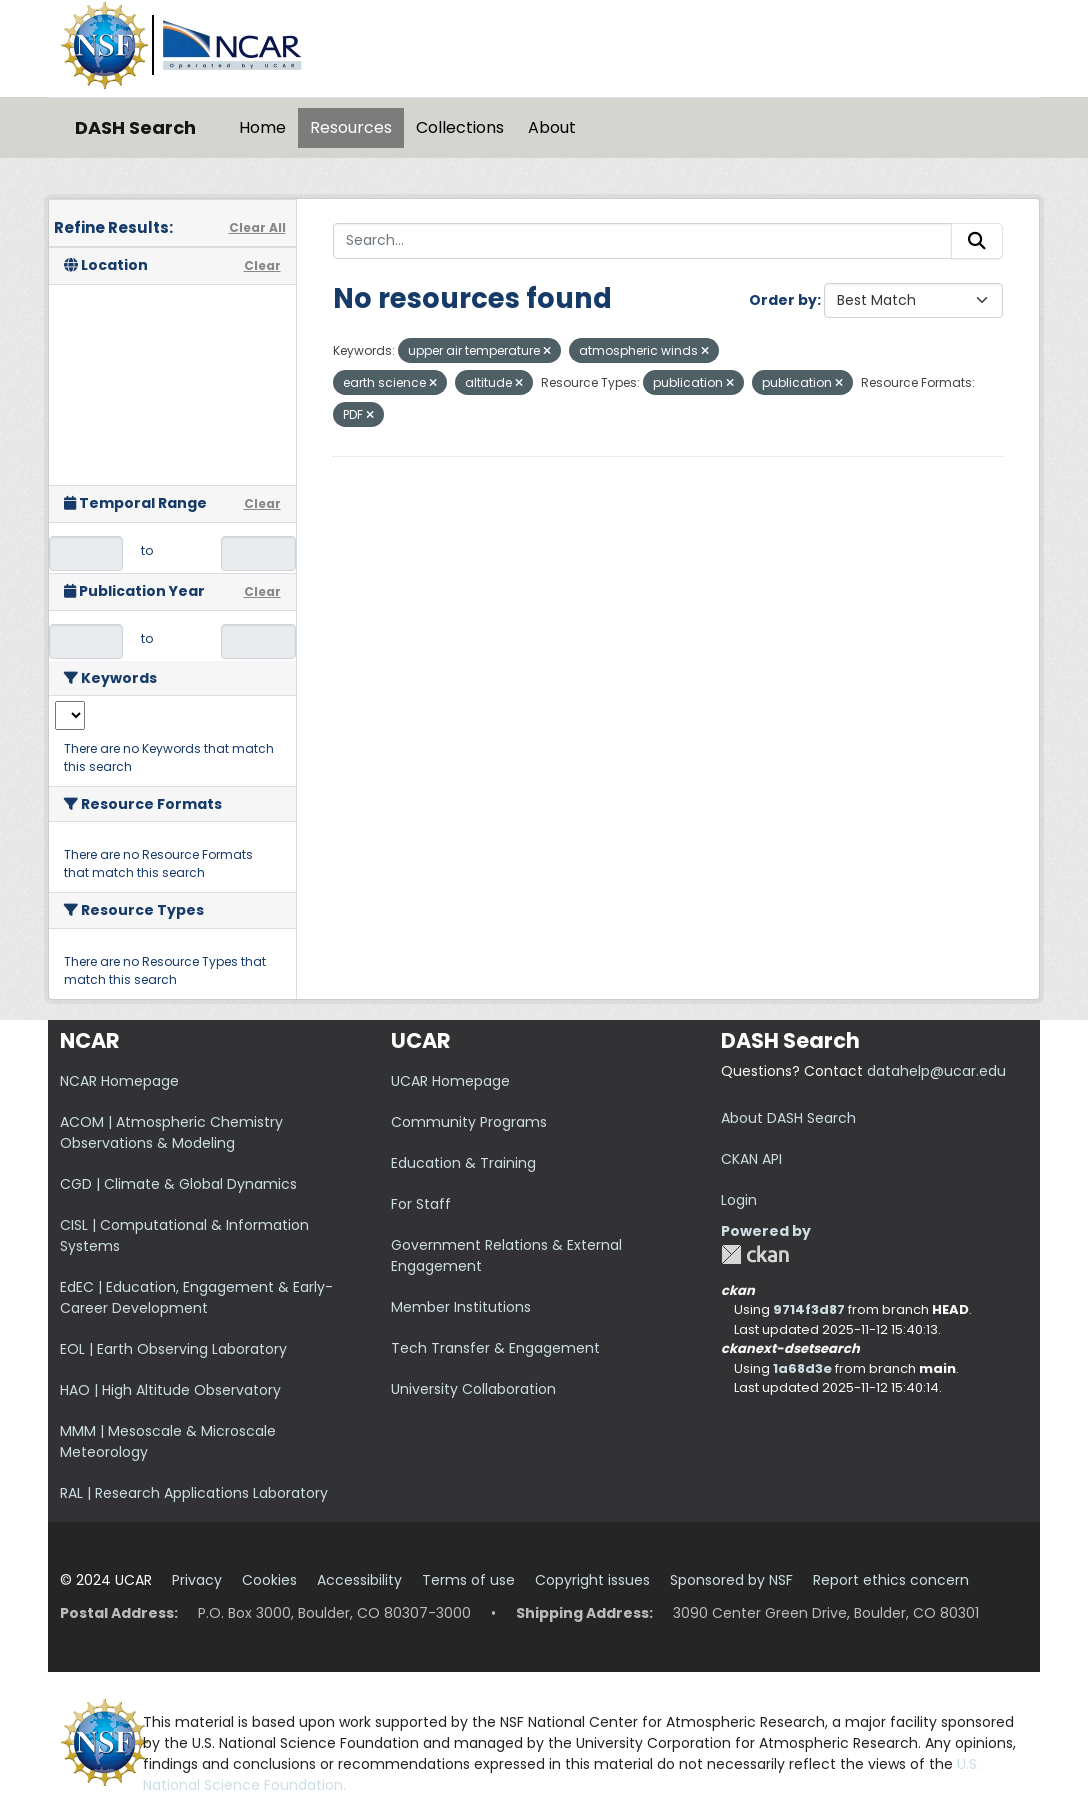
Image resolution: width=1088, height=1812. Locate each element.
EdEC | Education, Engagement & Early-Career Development (196, 1297)
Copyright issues (592, 1580)
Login (739, 1200)
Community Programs (469, 1122)
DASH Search (135, 127)
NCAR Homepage (119, 1081)
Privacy (197, 1580)
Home (262, 127)
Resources (351, 127)
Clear (262, 265)
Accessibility (359, 1580)
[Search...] (643, 241)
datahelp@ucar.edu (936, 1071)
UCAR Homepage (450, 1081)
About (552, 127)
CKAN (755, 1254)
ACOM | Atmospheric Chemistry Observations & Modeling (171, 1132)
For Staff (421, 1204)
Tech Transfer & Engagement (495, 1348)
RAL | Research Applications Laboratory (194, 1493)
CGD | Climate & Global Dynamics (178, 1184)
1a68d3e (802, 1368)
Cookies (269, 1580)
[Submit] (977, 241)
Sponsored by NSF (731, 1580)
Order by (783, 300)
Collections (460, 127)
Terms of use (468, 1580)
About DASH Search (788, 1118)
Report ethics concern (891, 1580)
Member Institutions (461, 1307)
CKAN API (751, 1159)
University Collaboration (473, 1389)
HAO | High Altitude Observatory (170, 1390)
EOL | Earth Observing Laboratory (173, 1349)
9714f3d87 (809, 1309)
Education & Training (463, 1163)
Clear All (257, 227)
